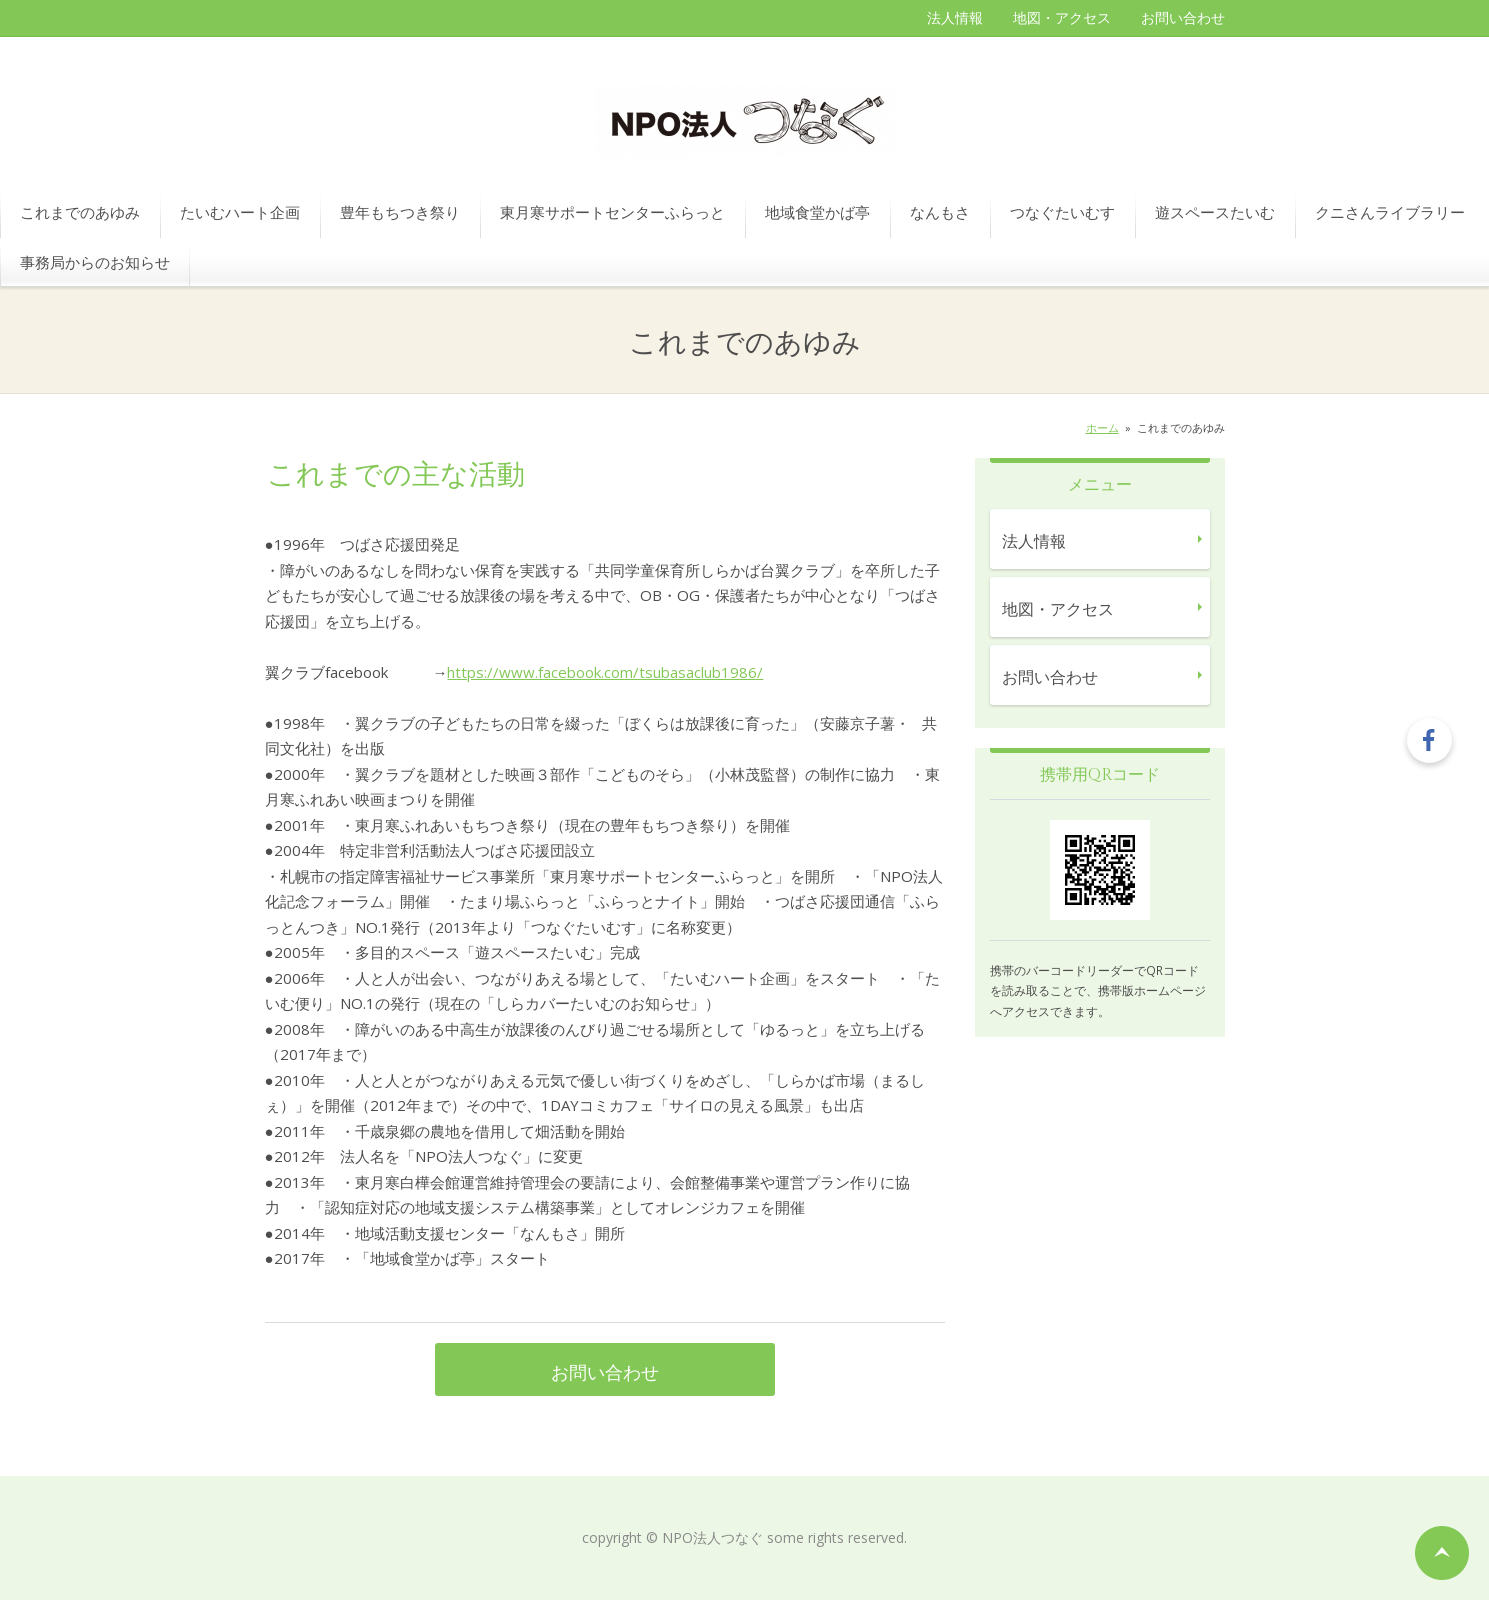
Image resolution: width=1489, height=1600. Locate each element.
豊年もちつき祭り (400, 212)
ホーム (1102, 427)
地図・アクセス (1062, 17)
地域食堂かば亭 (817, 212)
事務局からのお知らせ (95, 262)
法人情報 (955, 17)
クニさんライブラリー (1390, 212)
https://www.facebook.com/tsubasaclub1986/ (605, 672)
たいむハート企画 (240, 212)
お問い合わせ (1183, 17)
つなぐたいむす (1062, 212)
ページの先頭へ (1442, 1553)
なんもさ (940, 212)
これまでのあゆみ (80, 212)
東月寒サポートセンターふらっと (612, 212)
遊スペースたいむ (1215, 212)
